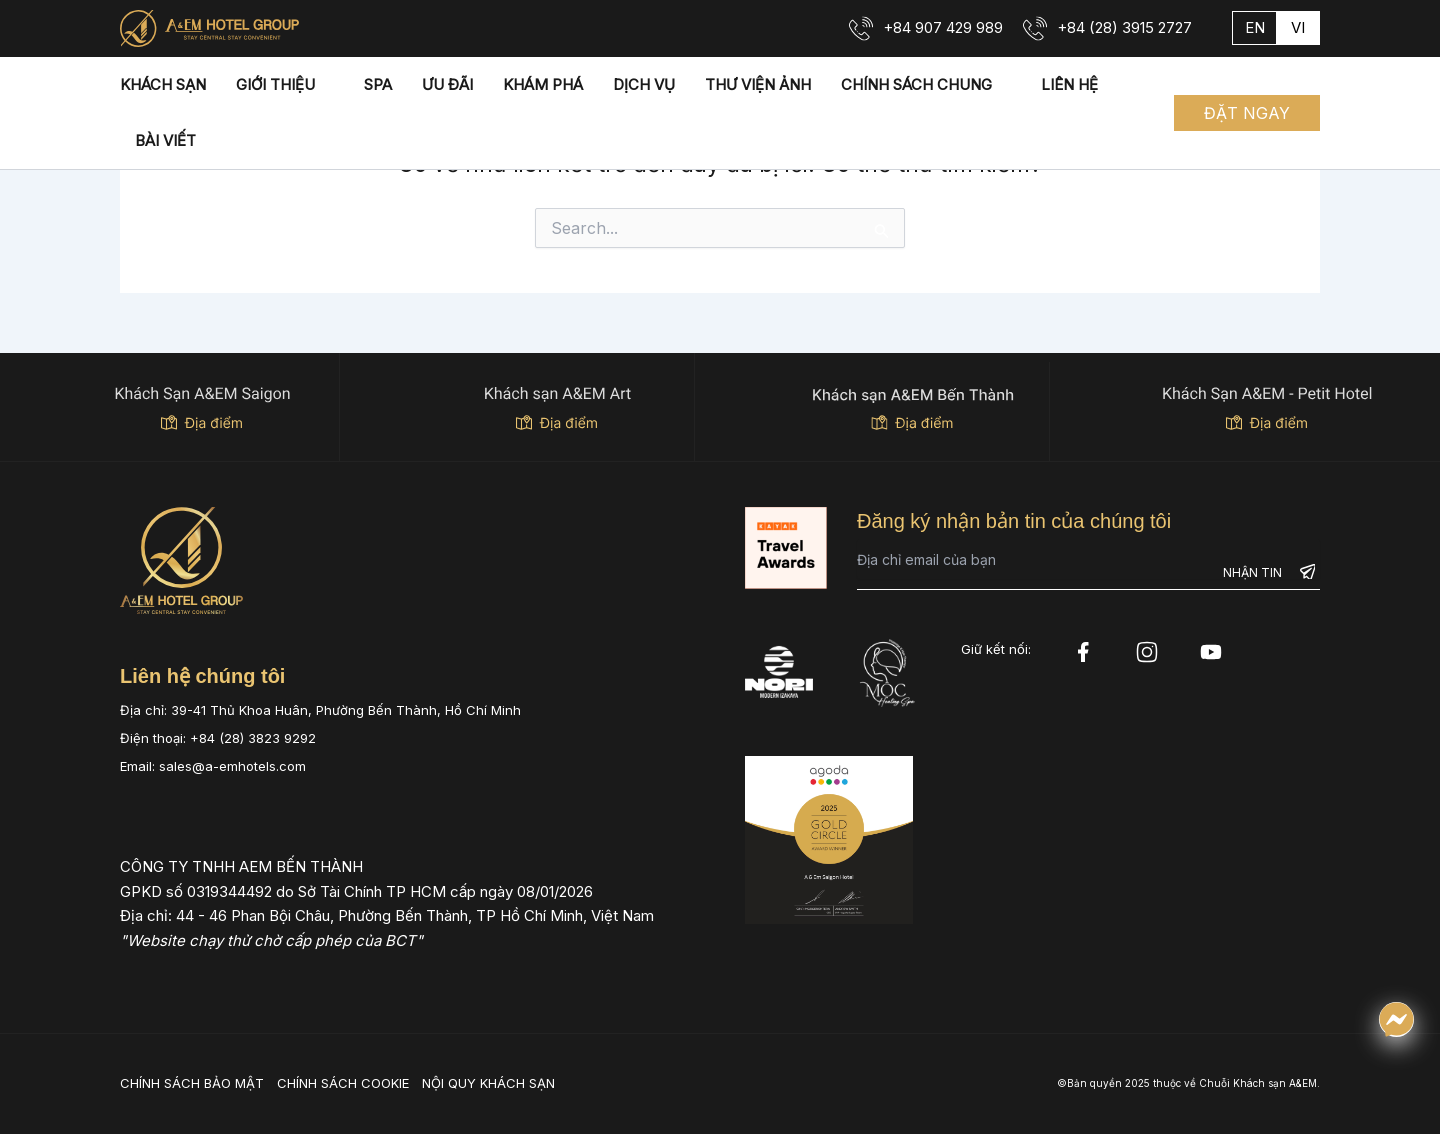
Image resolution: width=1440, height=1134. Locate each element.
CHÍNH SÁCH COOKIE (343, 1083)
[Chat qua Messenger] (1396, 1019)
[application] (324, 85)
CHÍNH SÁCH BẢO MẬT (192, 1083)
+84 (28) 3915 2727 (1124, 27)
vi (1298, 27)
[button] (1247, 113)
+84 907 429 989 (943, 27)
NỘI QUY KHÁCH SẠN (488, 1083)
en (1255, 27)
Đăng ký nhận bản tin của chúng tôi (1014, 521)
